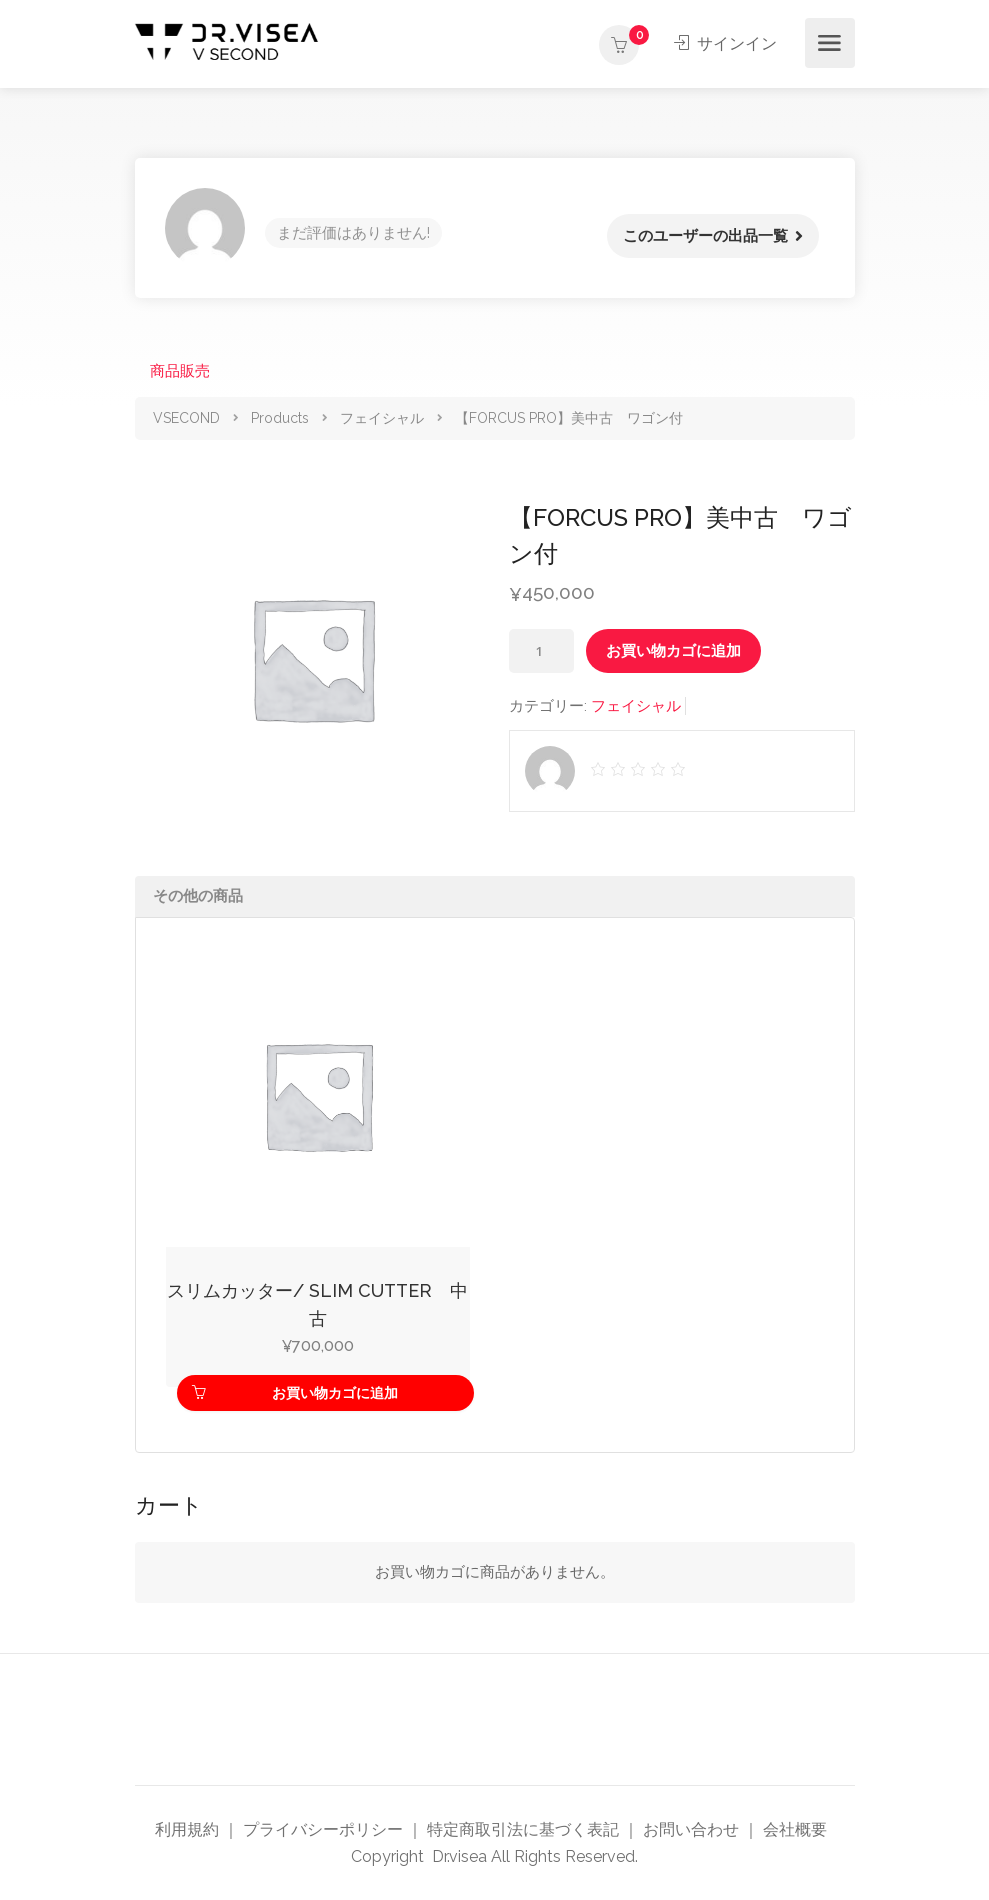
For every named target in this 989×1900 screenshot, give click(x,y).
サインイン (726, 43)
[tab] (495, 896)
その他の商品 (198, 896)
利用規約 (187, 1829)
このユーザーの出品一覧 (705, 236)
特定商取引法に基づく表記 (523, 1829)
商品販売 (180, 371)
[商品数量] (541, 651)
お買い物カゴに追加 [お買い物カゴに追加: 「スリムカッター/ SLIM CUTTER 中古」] (335, 1393)
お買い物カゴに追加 (673, 651)
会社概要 (795, 1829)
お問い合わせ (691, 1829)
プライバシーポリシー (323, 1829)
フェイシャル (636, 706)
